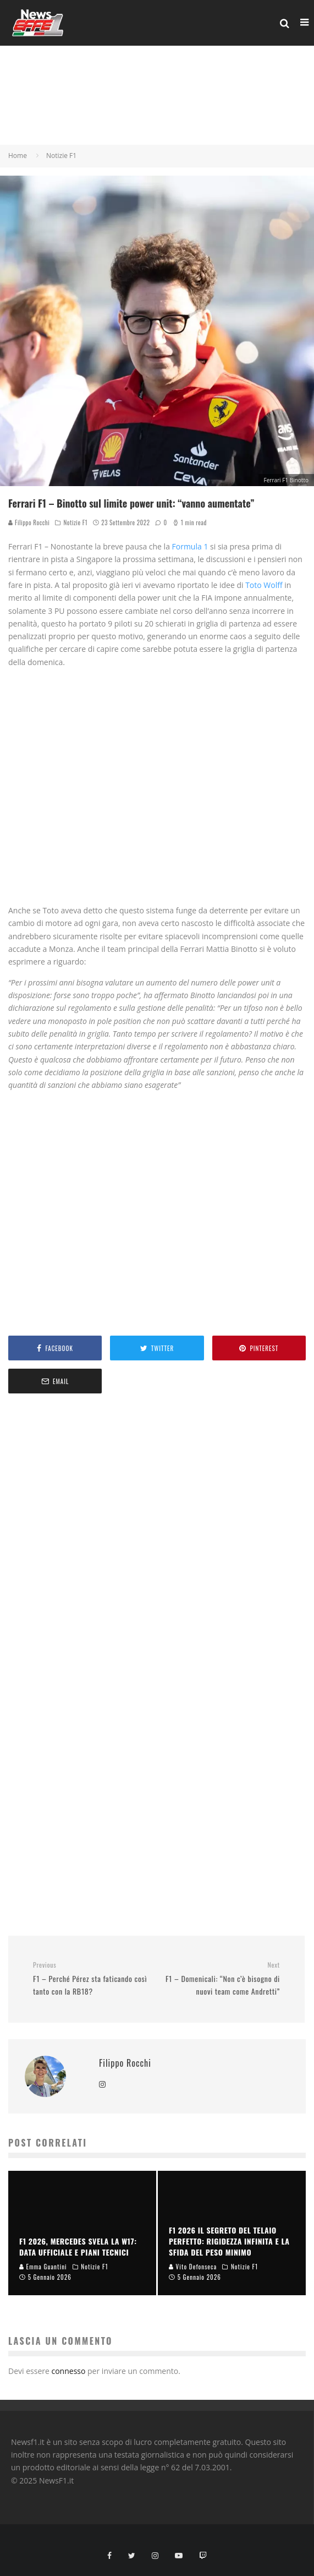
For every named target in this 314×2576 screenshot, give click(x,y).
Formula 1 (189, 546)
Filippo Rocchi (28, 522)
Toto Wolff (264, 585)
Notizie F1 (75, 522)
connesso (68, 2371)
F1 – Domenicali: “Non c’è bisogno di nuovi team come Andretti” (222, 1978)
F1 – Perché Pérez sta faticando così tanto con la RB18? (90, 1978)
